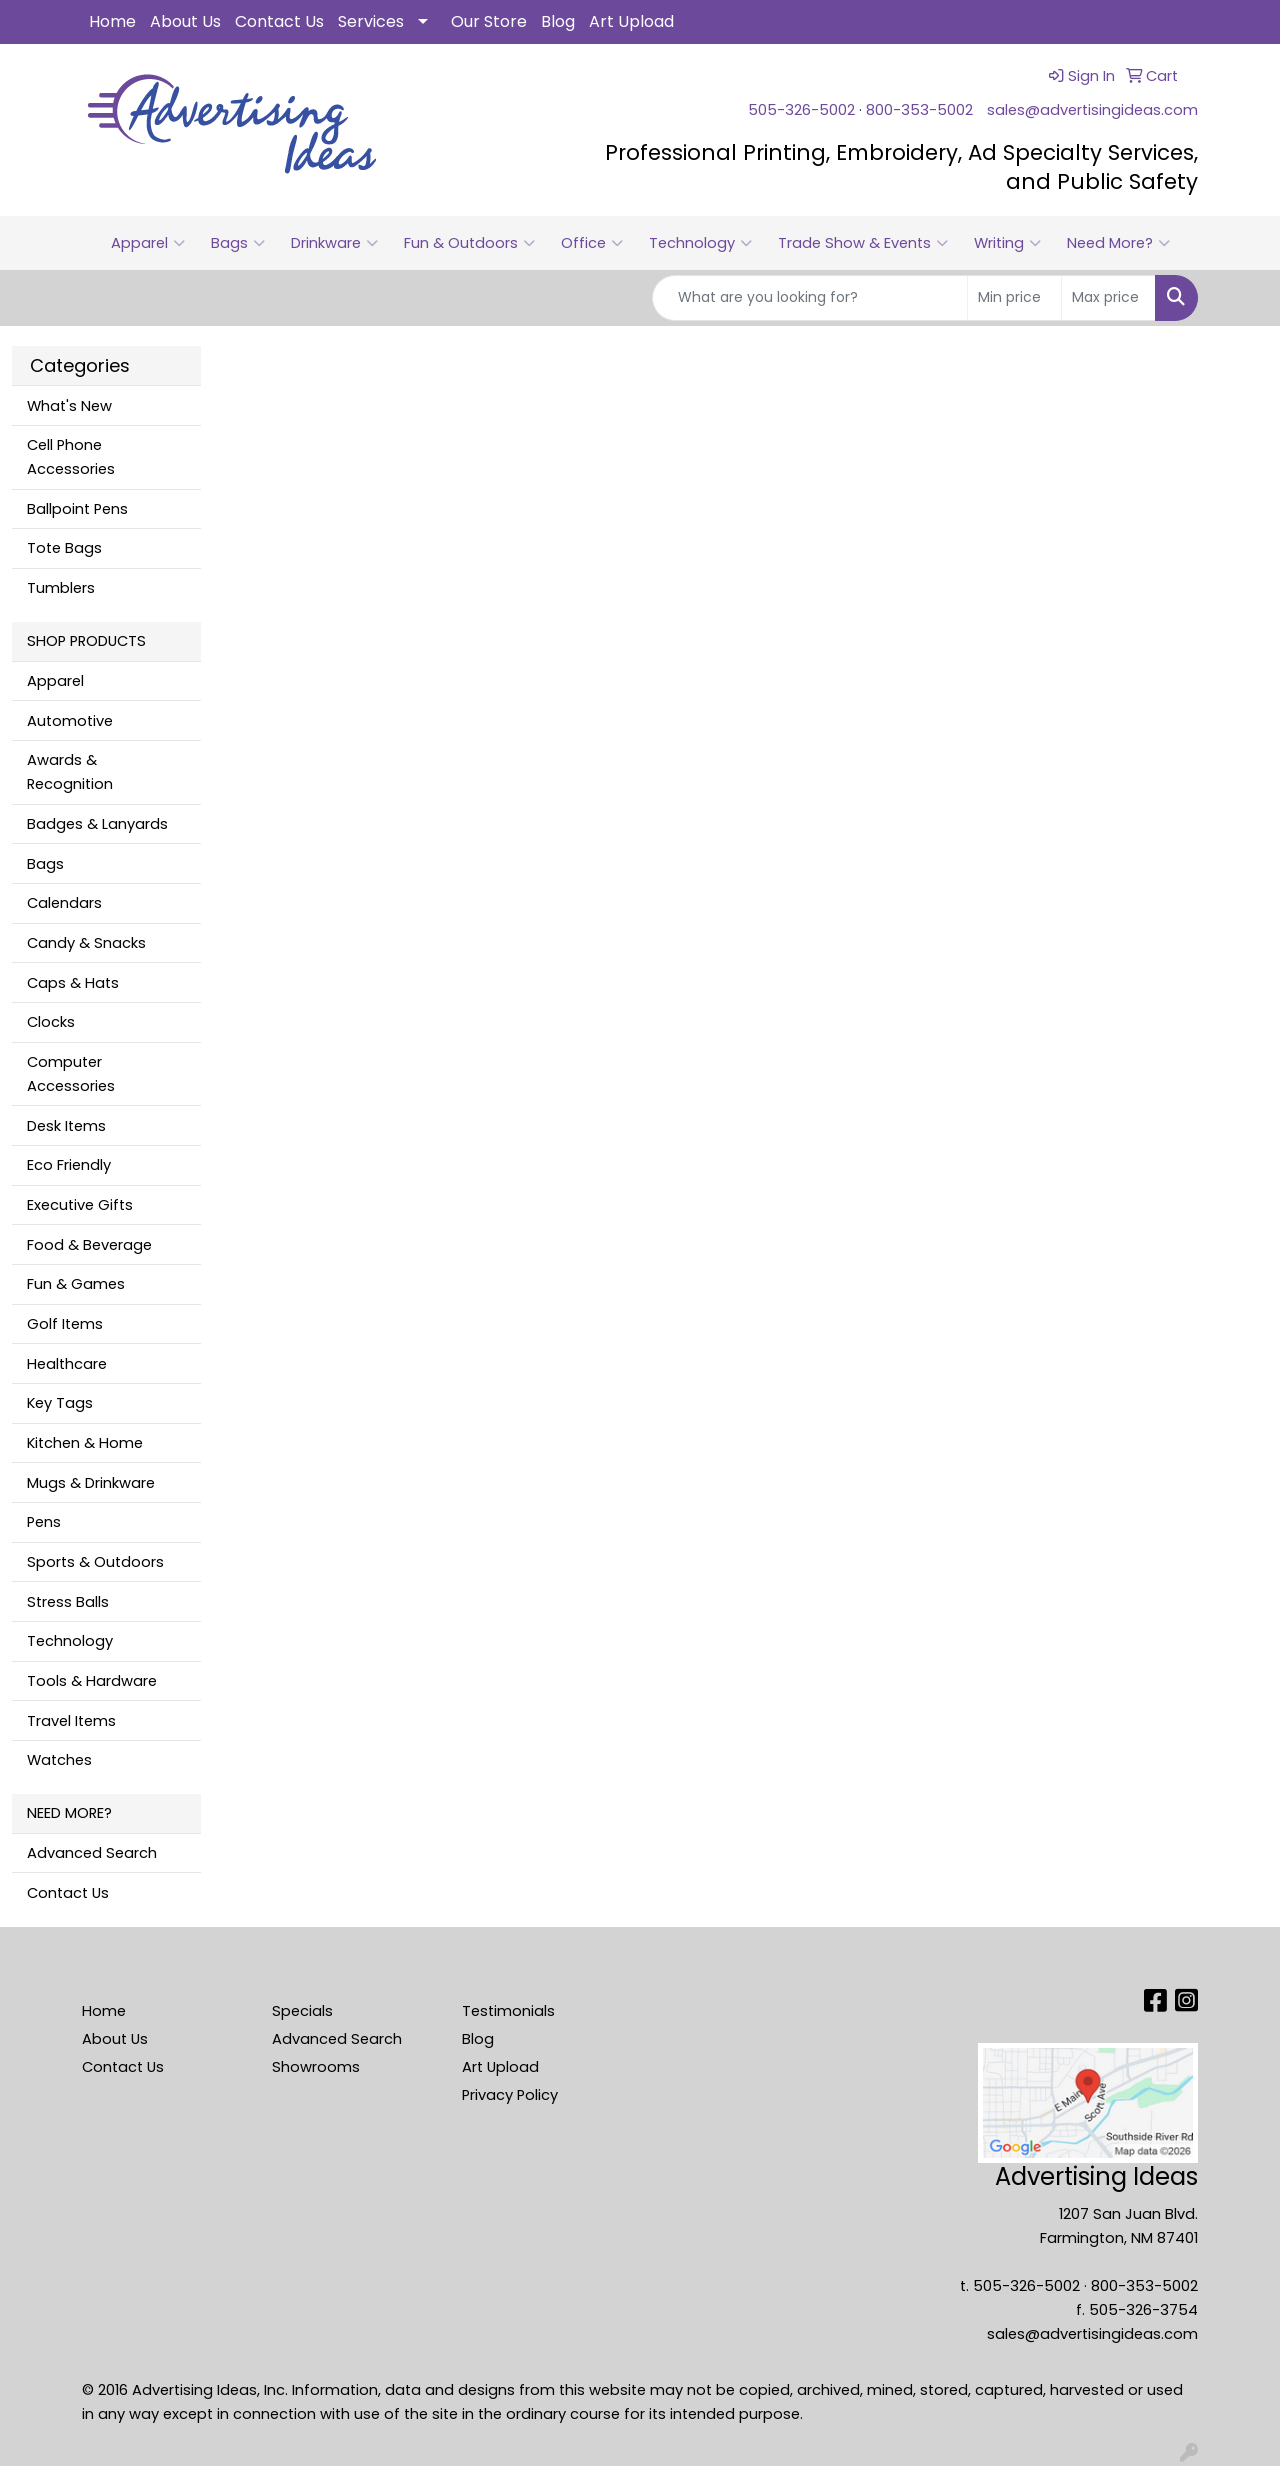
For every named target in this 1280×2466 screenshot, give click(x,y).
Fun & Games (76, 1284)
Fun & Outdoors (469, 243)
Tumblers (61, 588)
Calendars (64, 903)
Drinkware (334, 243)
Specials (302, 2011)
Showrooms (316, 2067)
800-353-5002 (919, 110)
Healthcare (67, 1364)
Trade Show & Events (863, 243)
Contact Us (279, 21)
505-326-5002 (801, 110)
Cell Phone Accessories (71, 457)
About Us (185, 21)
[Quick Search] (810, 298)
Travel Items (71, 1721)
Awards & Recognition (70, 772)
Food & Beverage (89, 1245)
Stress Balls (68, 1602)
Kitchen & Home (85, 1443)
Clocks (51, 1022)
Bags (238, 243)
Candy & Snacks (86, 943)
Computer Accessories (71, 1074)
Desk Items (66, 1126)
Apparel (148, 243)
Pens (44, 1522)
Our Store (489, 21)
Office (592, 243)
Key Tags (60, 1403)
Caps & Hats (73, 983)
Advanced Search (92, 1853)
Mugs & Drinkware (91, 1483)
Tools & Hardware (92, 1681)
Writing (1007, 243)
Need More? (1118, 243)
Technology (700, 243)
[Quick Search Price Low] (1014, 298)
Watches (59, 1760)
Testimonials (508, 2011)
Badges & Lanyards (97, 824)
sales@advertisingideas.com (1092, 110)
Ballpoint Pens (77, 509)
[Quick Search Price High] (1108, 298)
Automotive (70, 721)
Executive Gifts (80, 1205)
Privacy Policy (510, 2095)
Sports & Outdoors (95, 1562)
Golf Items (65, 1324)
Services (371, 21)
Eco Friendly (69, 1165)
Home (112, 21)
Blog (558, 21)
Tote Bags (64, 548)
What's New (69, 406)
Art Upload (631, 21)
